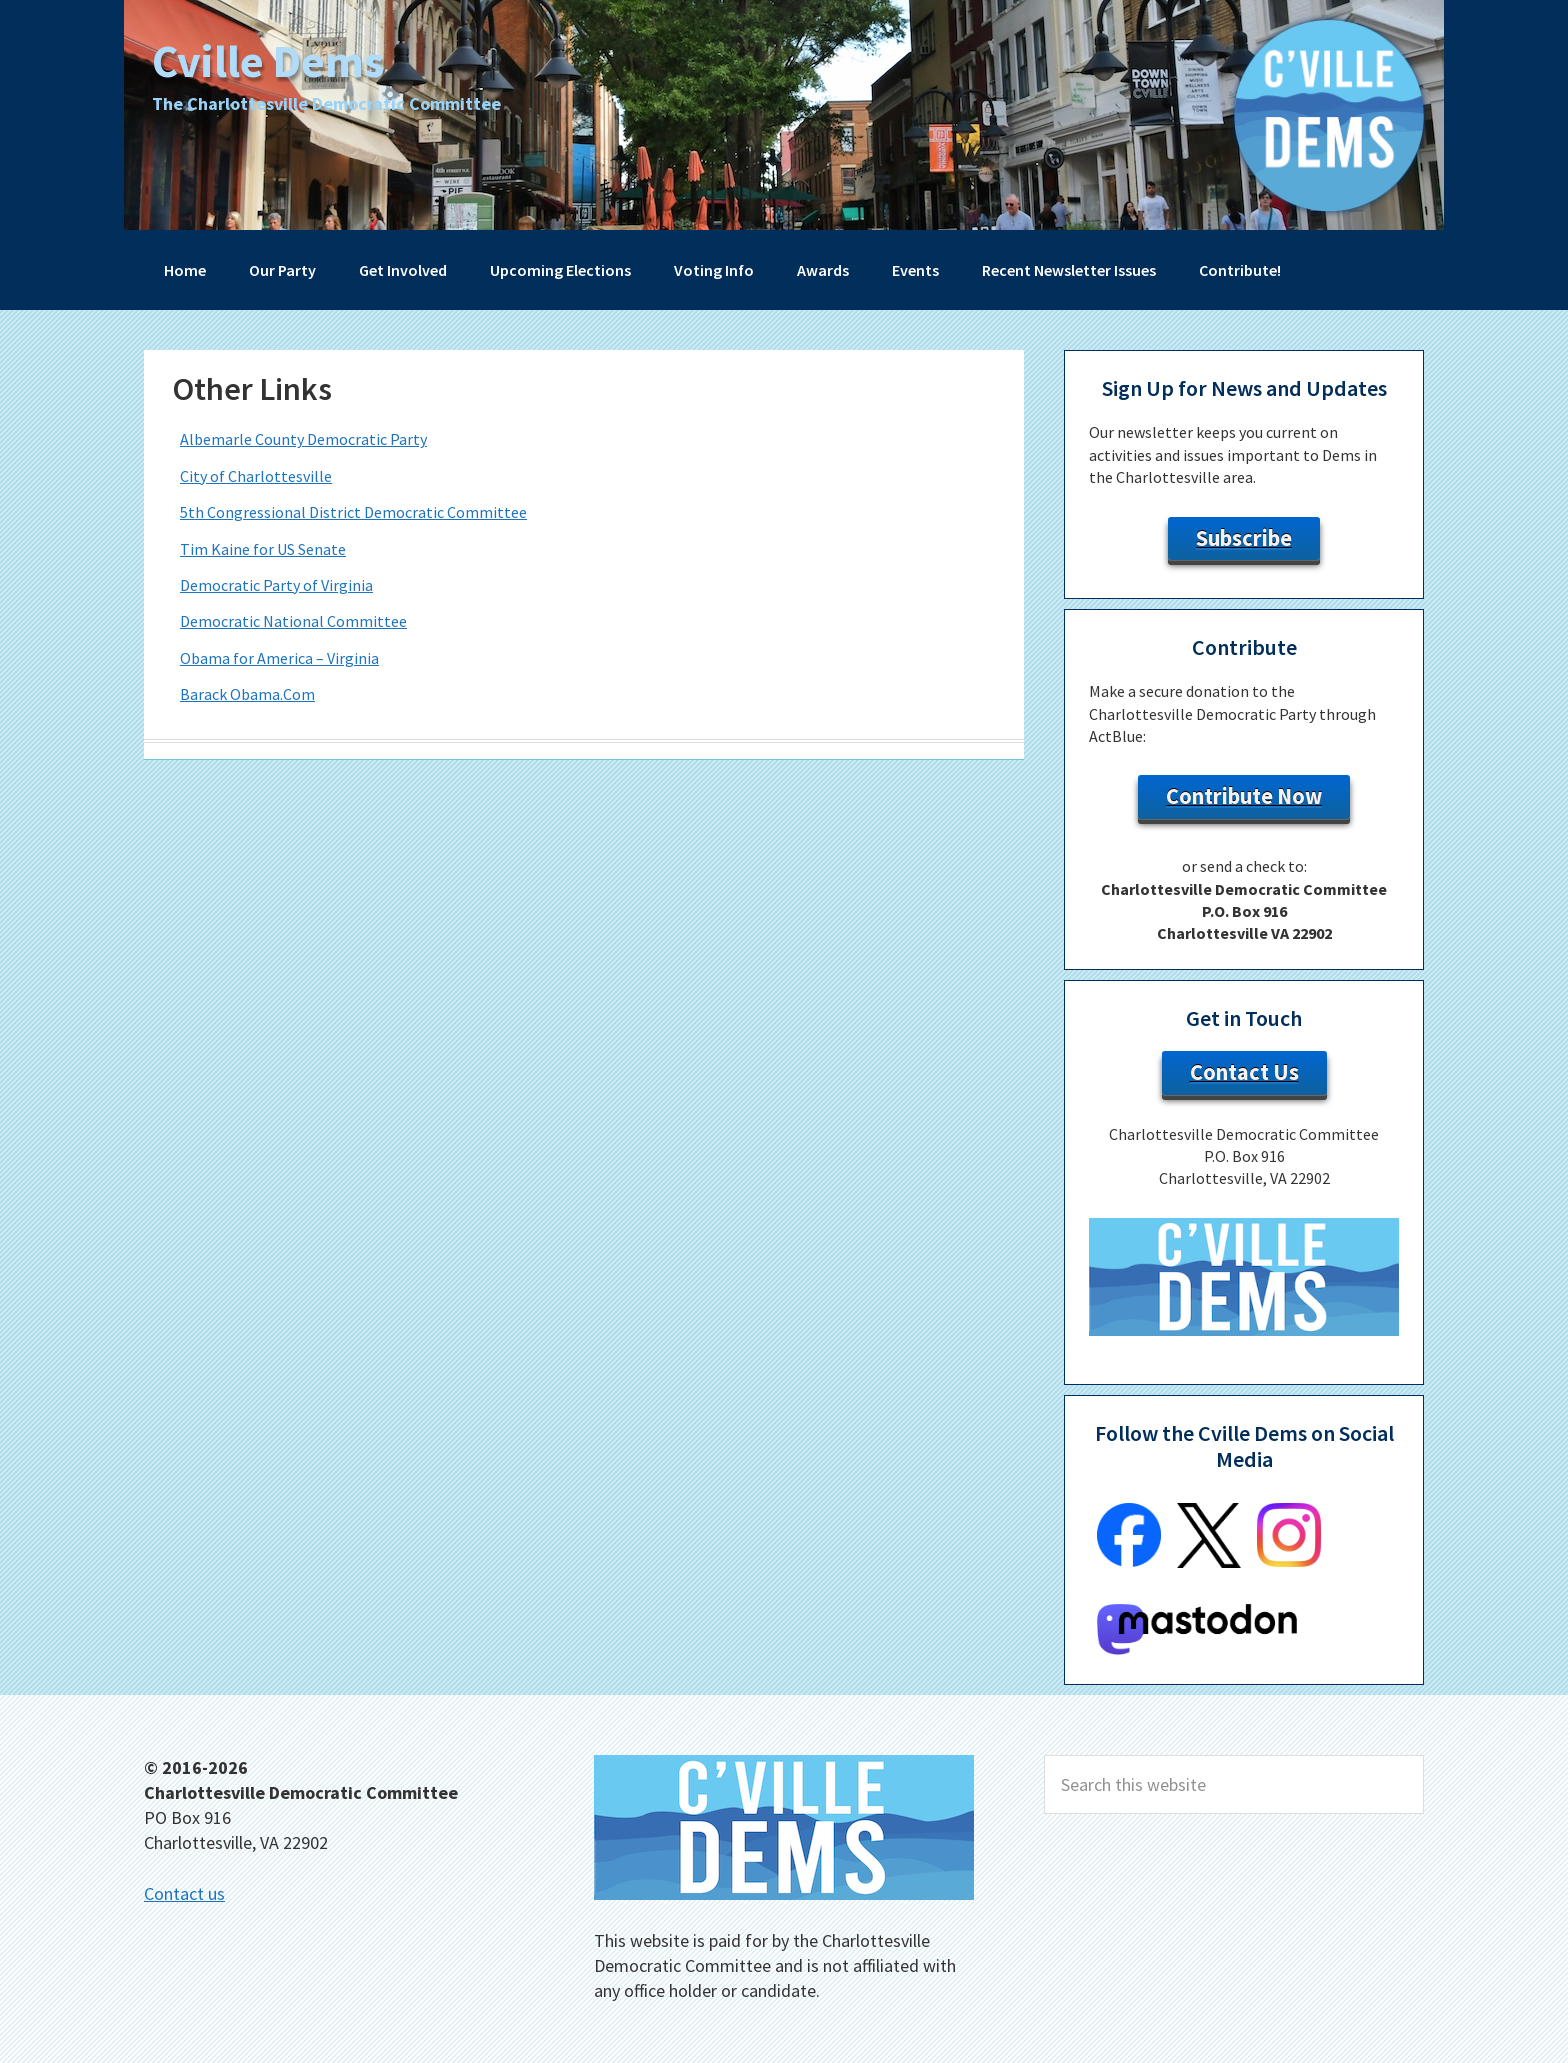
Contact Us (1244, 1072)
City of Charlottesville (256, 476)
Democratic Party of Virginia (276, 585)
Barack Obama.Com (247, 694)
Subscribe (1244, 538)
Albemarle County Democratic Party (303, 439)
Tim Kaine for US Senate (263, 549)
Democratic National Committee (293, 621)
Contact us (184, 1893)
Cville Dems (279, 59)
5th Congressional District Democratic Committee (353, 512)
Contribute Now (1244, 796)
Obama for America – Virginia (279, 658)
